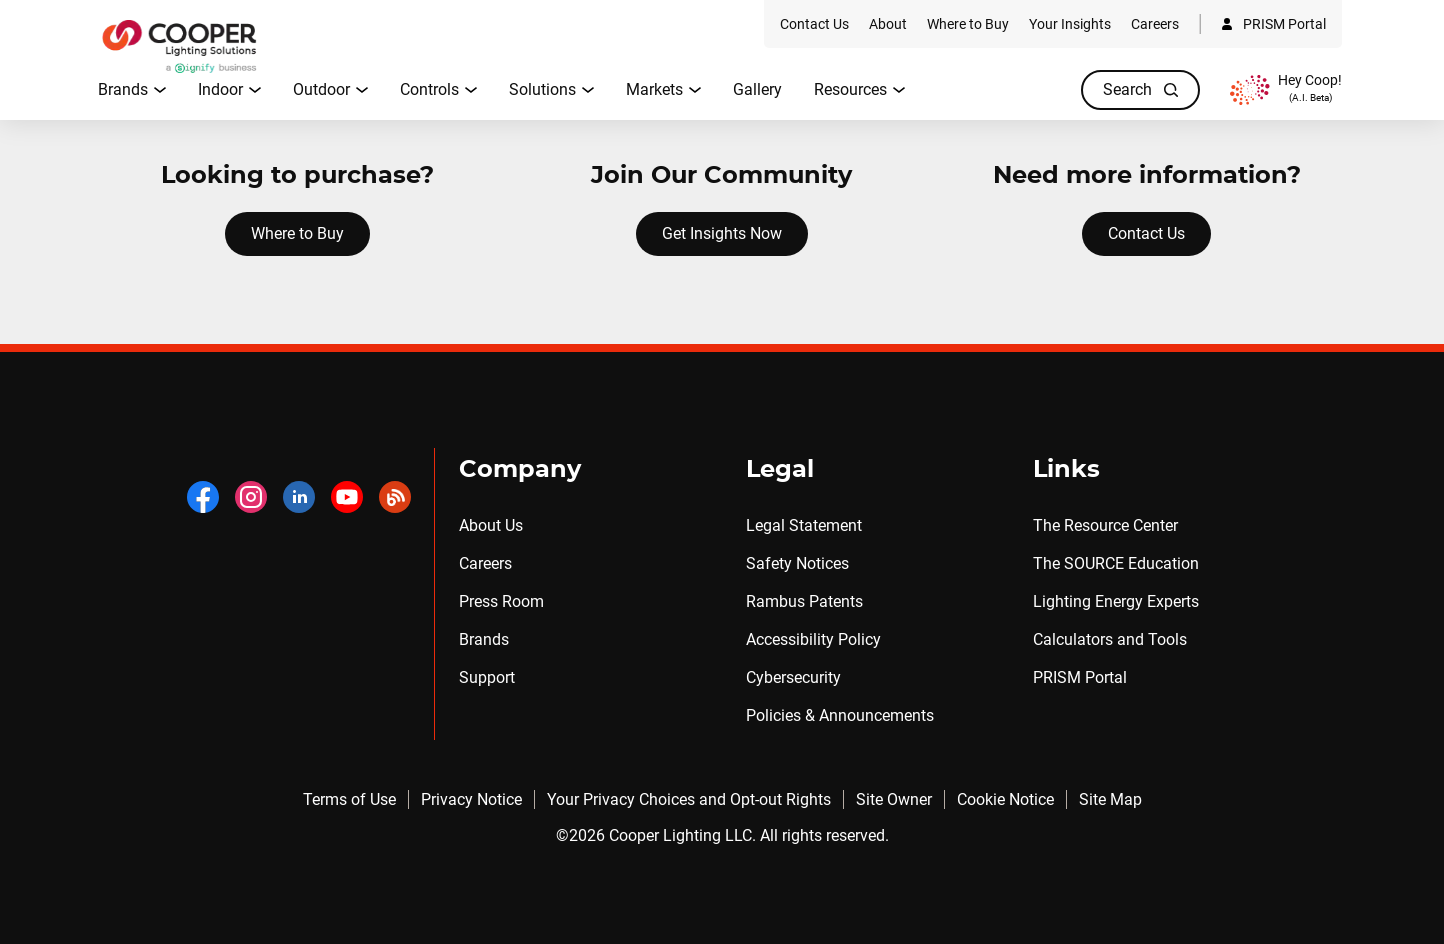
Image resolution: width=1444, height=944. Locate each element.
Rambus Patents (804, 601)
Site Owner (894, 799)
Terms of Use (349, 799)
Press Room (501, 601)
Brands (484, 639)
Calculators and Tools (1110, 639)
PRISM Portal (1080, 677)
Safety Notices (797, 563)
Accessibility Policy (813, 639)
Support (487, 677)
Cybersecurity (793, 677)
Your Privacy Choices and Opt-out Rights (689, 799)
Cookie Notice (1005, 799)
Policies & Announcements (840, 715)
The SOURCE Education (1116, 563)
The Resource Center (1105, 525)
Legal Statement (804, 525)
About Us (491, 525)
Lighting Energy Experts (1116, 601)
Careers (485, 563)
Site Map (1110, 799)
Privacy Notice (471, 799)
